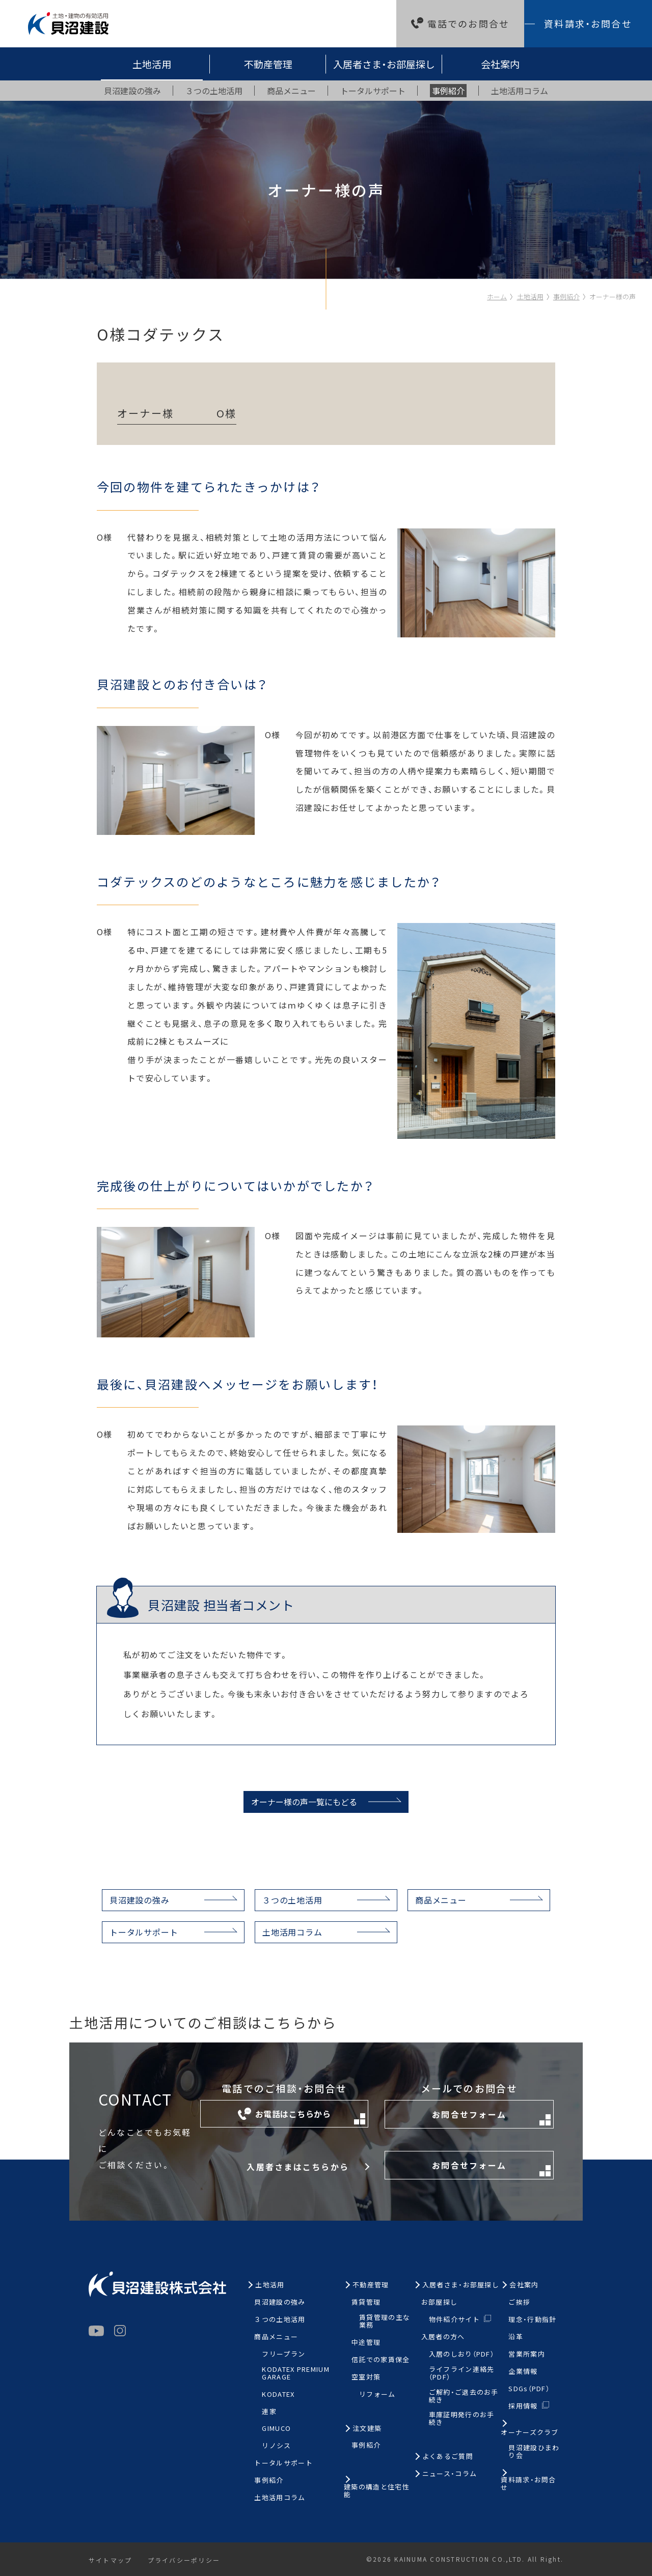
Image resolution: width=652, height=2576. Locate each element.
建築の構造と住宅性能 (377, 2491)
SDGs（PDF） (529, 2389)
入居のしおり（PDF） (461, 2354)
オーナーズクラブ (529, 2433)
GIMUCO (276, 2428)
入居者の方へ (443, 2337)
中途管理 (366, 2342)
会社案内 (500, 64)
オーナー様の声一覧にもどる (304, 1802)
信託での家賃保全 (380, 2360)
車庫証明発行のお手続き (462, 2418)
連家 (269, 2412)
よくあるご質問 (447, 2456)
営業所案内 (526, 2354)
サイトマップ (110, 2560)
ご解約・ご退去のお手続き (464, 2396)
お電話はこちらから (301, 2116)
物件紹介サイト (454, 2319)
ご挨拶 (519, 2302)
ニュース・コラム (449, 2474)
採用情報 (522, 2405)
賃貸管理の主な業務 (384, 2321)
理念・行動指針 (532, 2319)
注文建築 (367, 2428)
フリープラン (283, 2354)
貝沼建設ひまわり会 (533, 2451)
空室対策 (366, 2377)
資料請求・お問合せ (588, 23)
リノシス (276, 2446)
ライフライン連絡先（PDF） (462, 2373)
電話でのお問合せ (468, 23)
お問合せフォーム (491, 2116)
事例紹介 (566, 296)
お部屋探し (439, 2302)
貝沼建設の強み (140, 1900)
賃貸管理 (366, 2302)
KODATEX (278, 2394)
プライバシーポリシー (184, 2560)
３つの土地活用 (292, 1900)
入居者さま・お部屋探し (384, 64)
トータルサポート (144, 1932)
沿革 (515, 2337)
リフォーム (377, 2394)
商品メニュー (441, 1900)
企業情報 (522, 2371)
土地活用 (151, 64)
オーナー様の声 (612, 296)
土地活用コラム (292, 1932)
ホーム (497, 296)
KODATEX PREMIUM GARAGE (296, 2373)
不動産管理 (268, 64)
